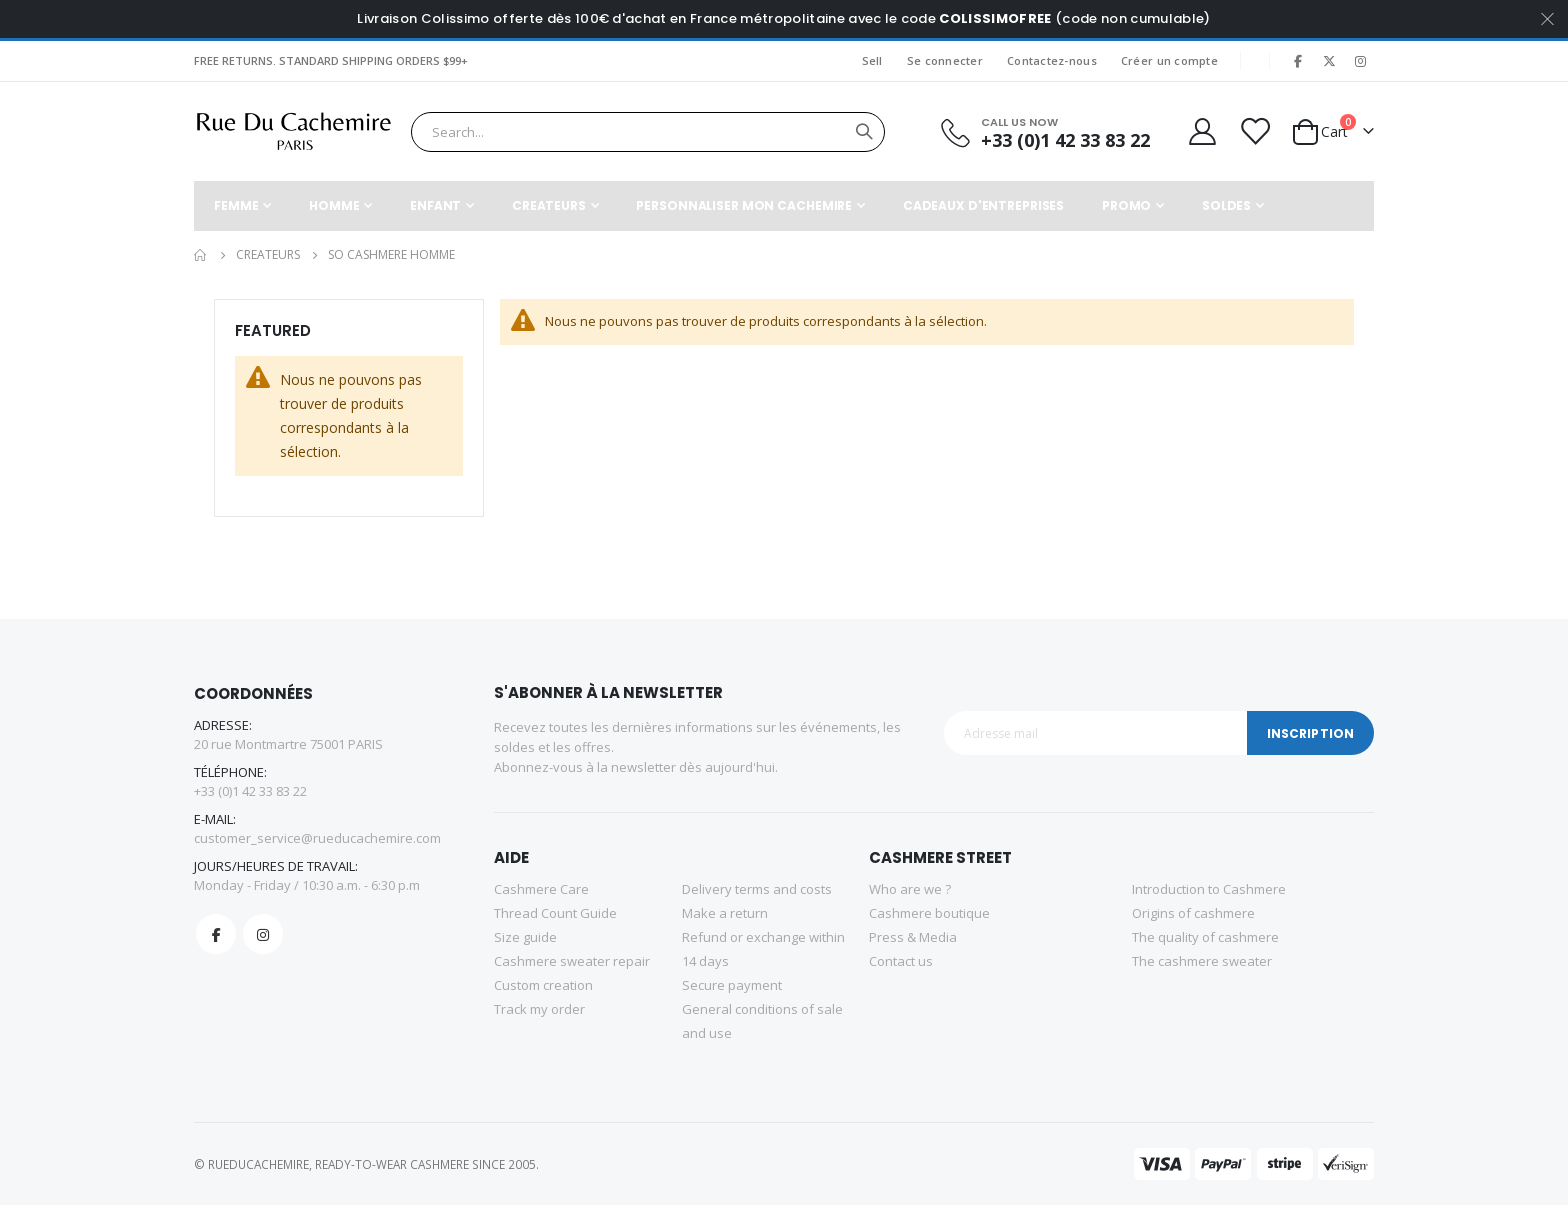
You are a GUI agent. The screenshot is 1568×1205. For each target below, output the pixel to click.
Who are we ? (910, 889)
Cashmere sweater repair (572, 961)
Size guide (525, 937)
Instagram (263, 934)
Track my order (539, 1009)
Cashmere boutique (929, 913)
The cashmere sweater (1202, 961)
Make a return (725, 913)
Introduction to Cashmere (1209, 889)
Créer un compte (1169, 60)
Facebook (216, 934)
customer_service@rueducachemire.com (317, 838)
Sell (872, 60)
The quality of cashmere (1205, 937)
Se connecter (945, 60)
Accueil (201, 255)
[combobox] (648, 132)
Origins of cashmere (1193, 913)
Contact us (901, 961)
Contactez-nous (1052, 60)
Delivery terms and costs (757, 889)
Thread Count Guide (555, 913)
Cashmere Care (541, 889)
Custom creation (543, 985)
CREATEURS (268, 255)
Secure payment (732, 985)
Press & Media (913, 937)
